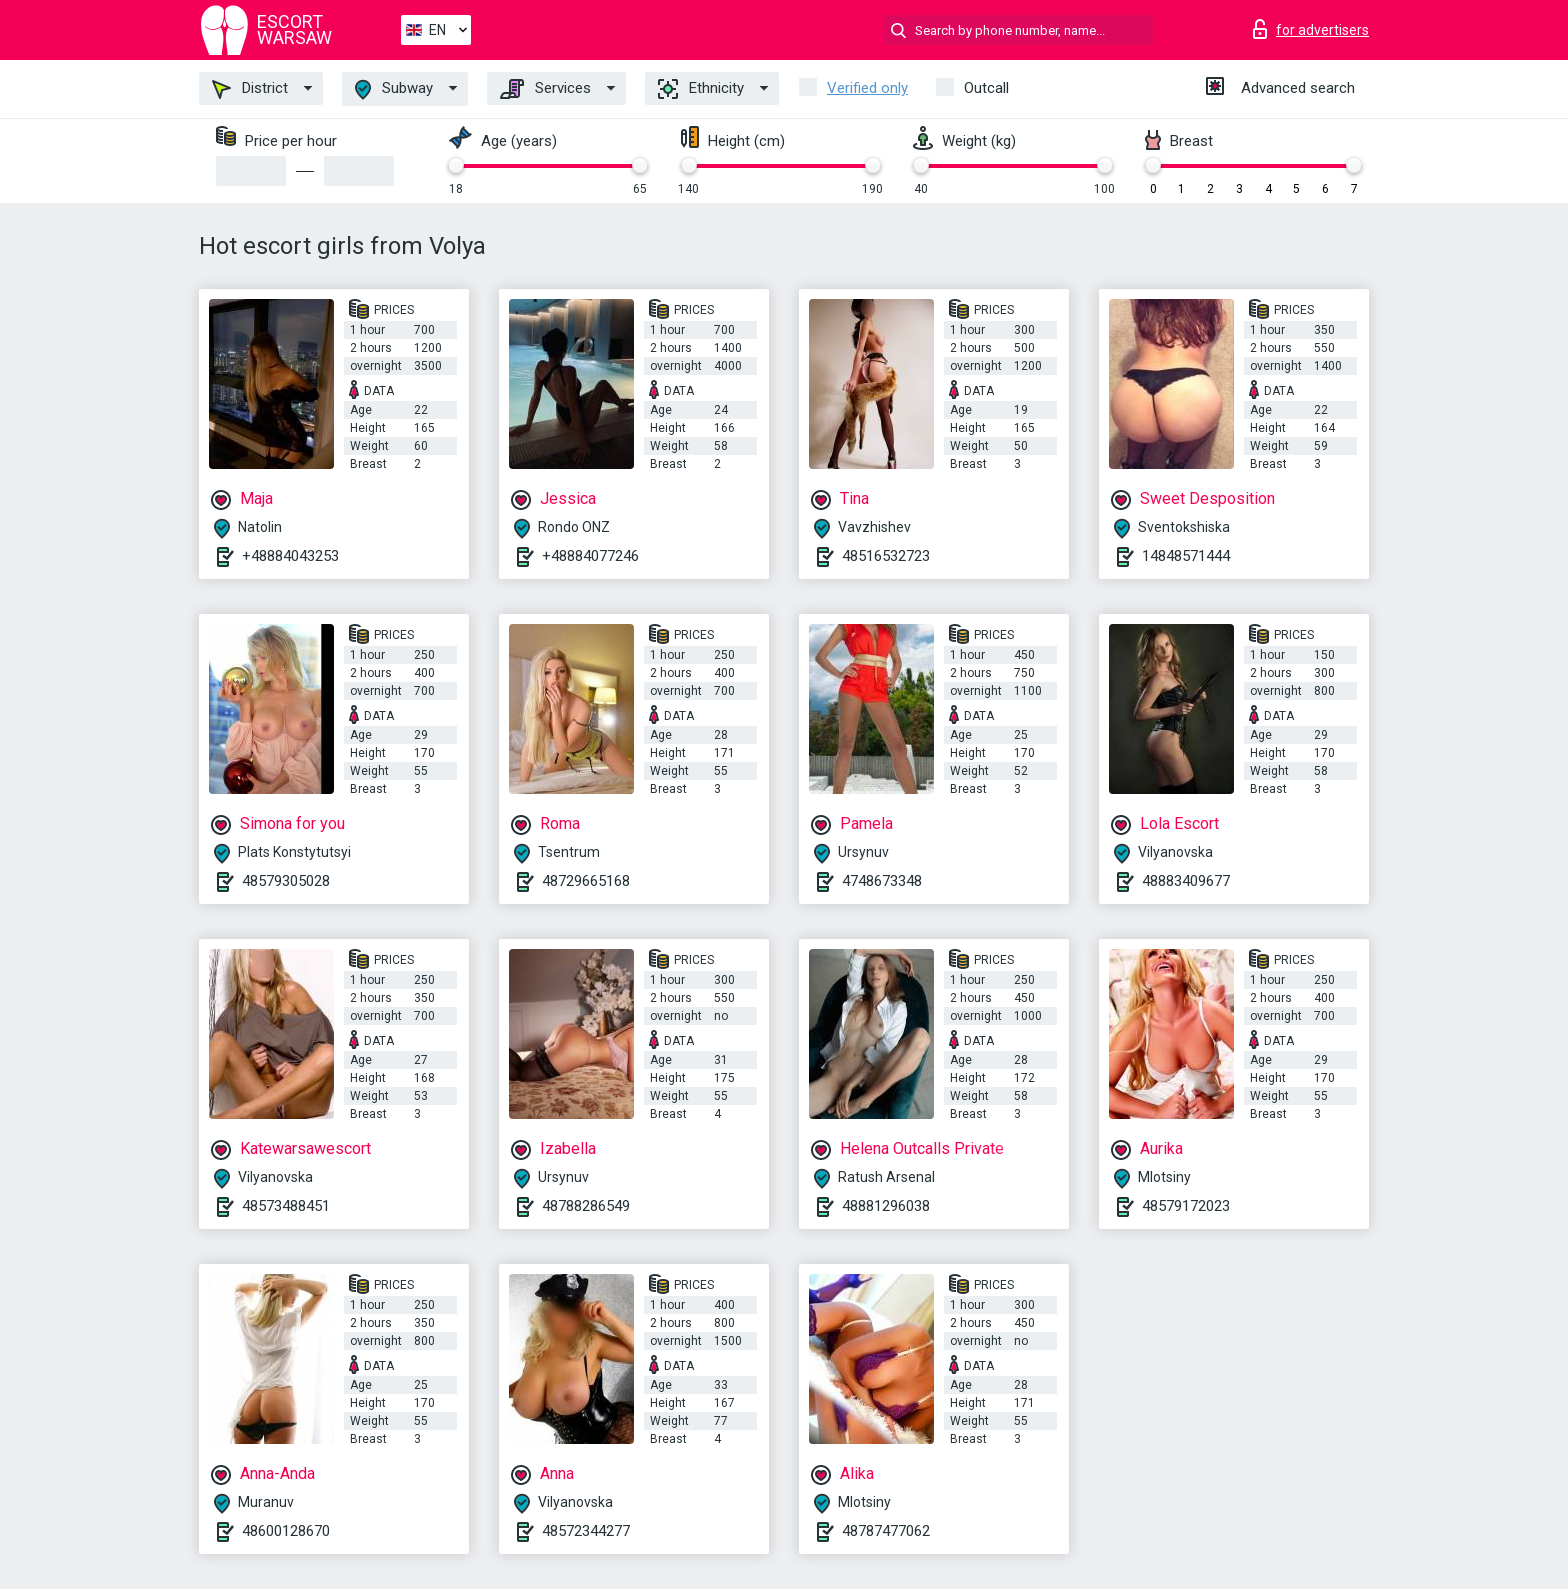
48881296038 (886, 1206)
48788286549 (586, 1206)
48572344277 (586, 1531)
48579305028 (286, 881)
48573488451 (286, 1206)
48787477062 (886, 1531)
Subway (394, 89)
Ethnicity (701, 89)
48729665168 (586, 881)
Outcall (986, 88)
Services (545, 89)
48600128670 (286, 1531)
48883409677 (1186, 881)
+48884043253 (290, 556)
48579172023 (1186, 1206)
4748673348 (882, 881)
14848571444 (1186, 556)
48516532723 (886, 556)
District (250, 89)
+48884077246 (590, 556)
